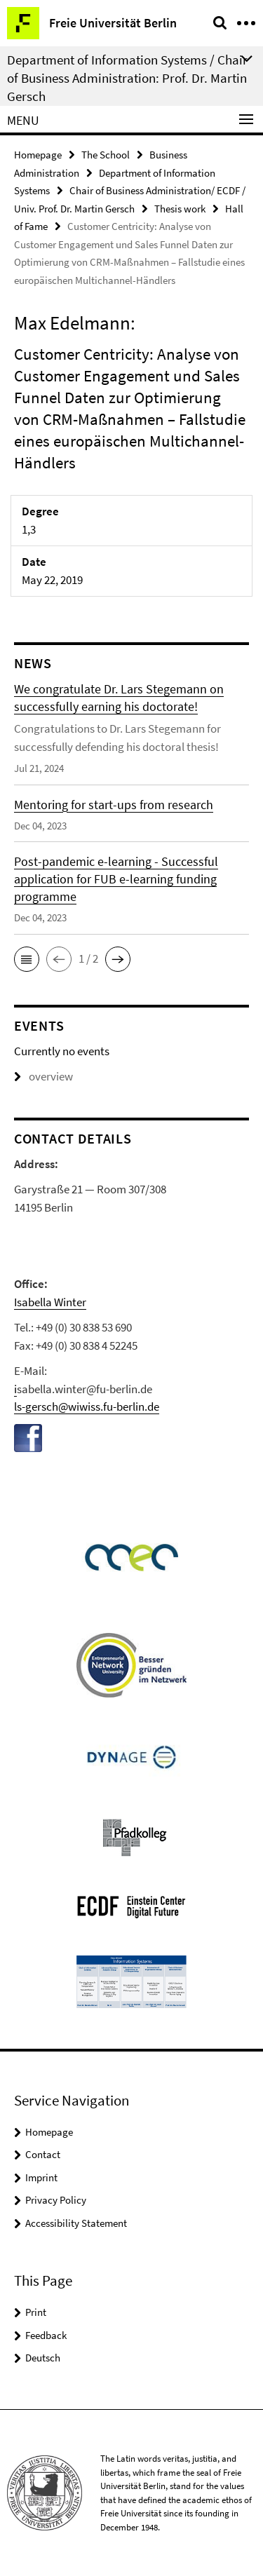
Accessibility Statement (76, 2223)
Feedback (46, 2335)
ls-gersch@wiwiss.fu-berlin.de (86, 1406)
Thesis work (179, 208)
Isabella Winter (50, 1302)
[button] (26, 959)
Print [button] (35, 2312)
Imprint (41, 2177)
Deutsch (42, 2357)
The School (105, 154)
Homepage (38, 154)
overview (43, 1076)
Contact (42, 2154)
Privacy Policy (55, 2199)
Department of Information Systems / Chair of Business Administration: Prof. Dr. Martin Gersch (127, 77)
